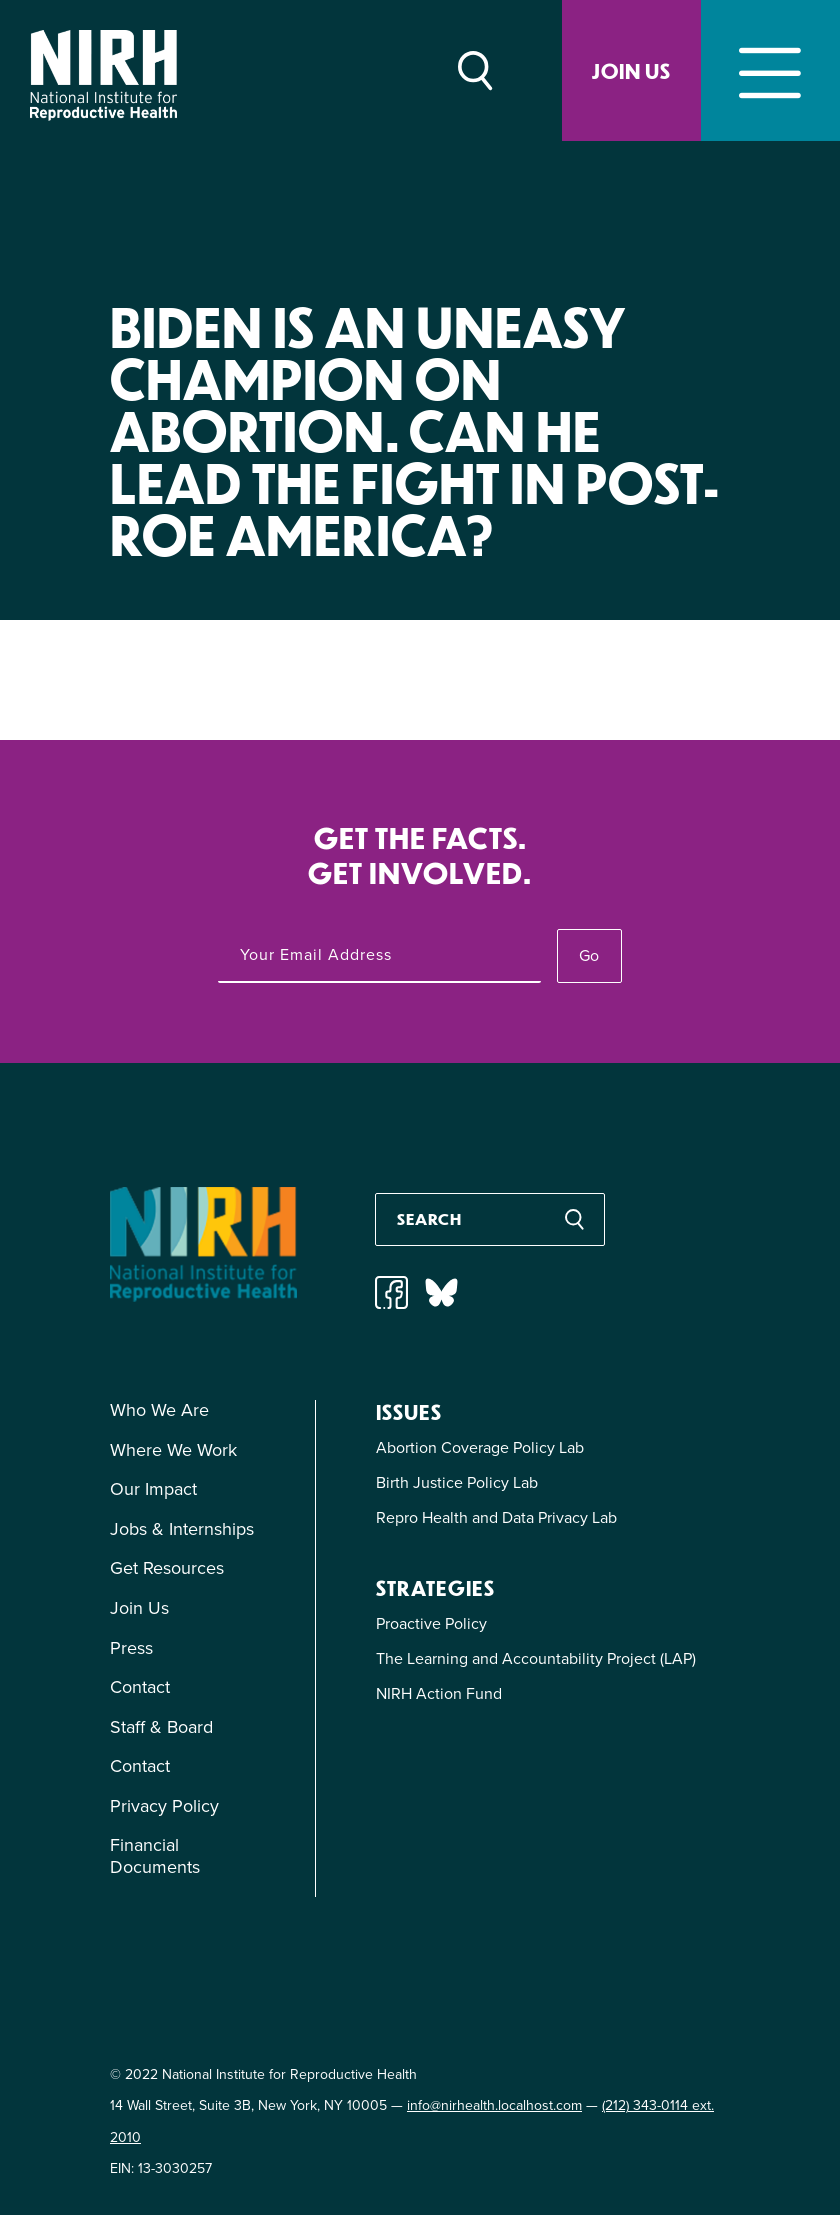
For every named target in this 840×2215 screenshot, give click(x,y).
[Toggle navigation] (770, 70)
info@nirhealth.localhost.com (494, 2105)
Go (589, 955)
